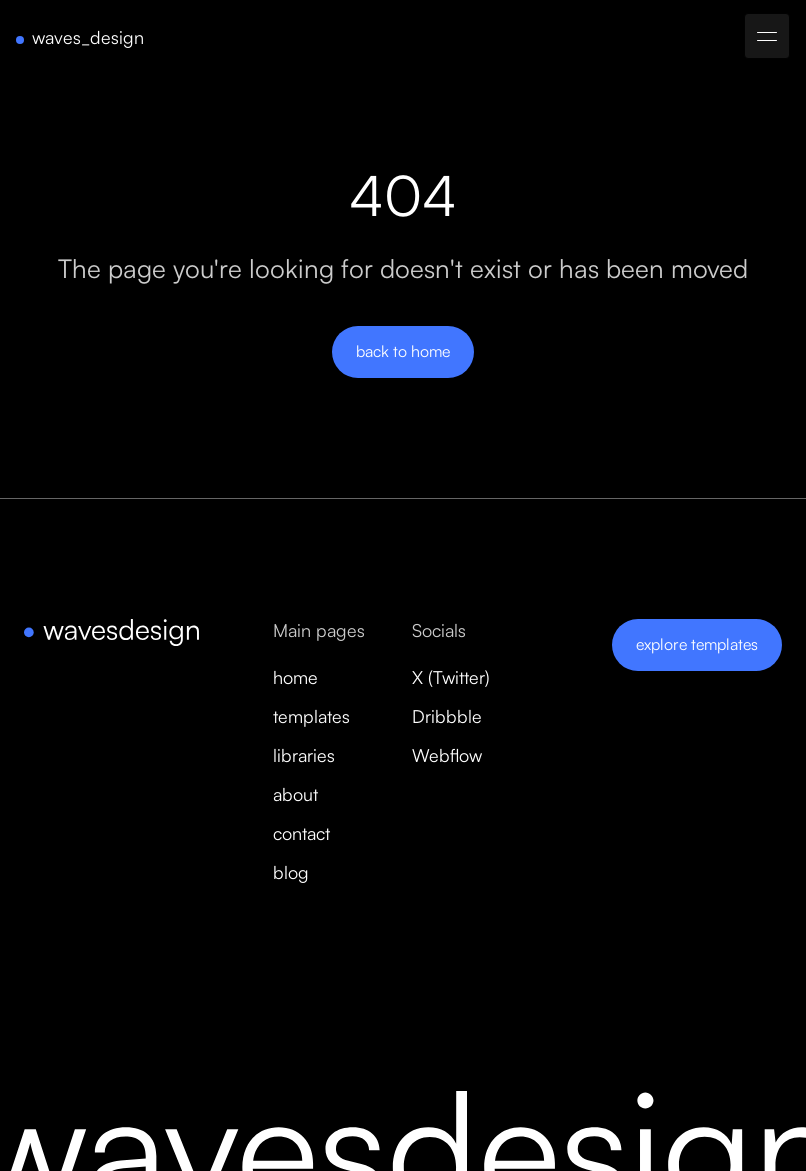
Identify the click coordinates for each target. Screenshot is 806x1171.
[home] (80, 38)
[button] (767, 36)
